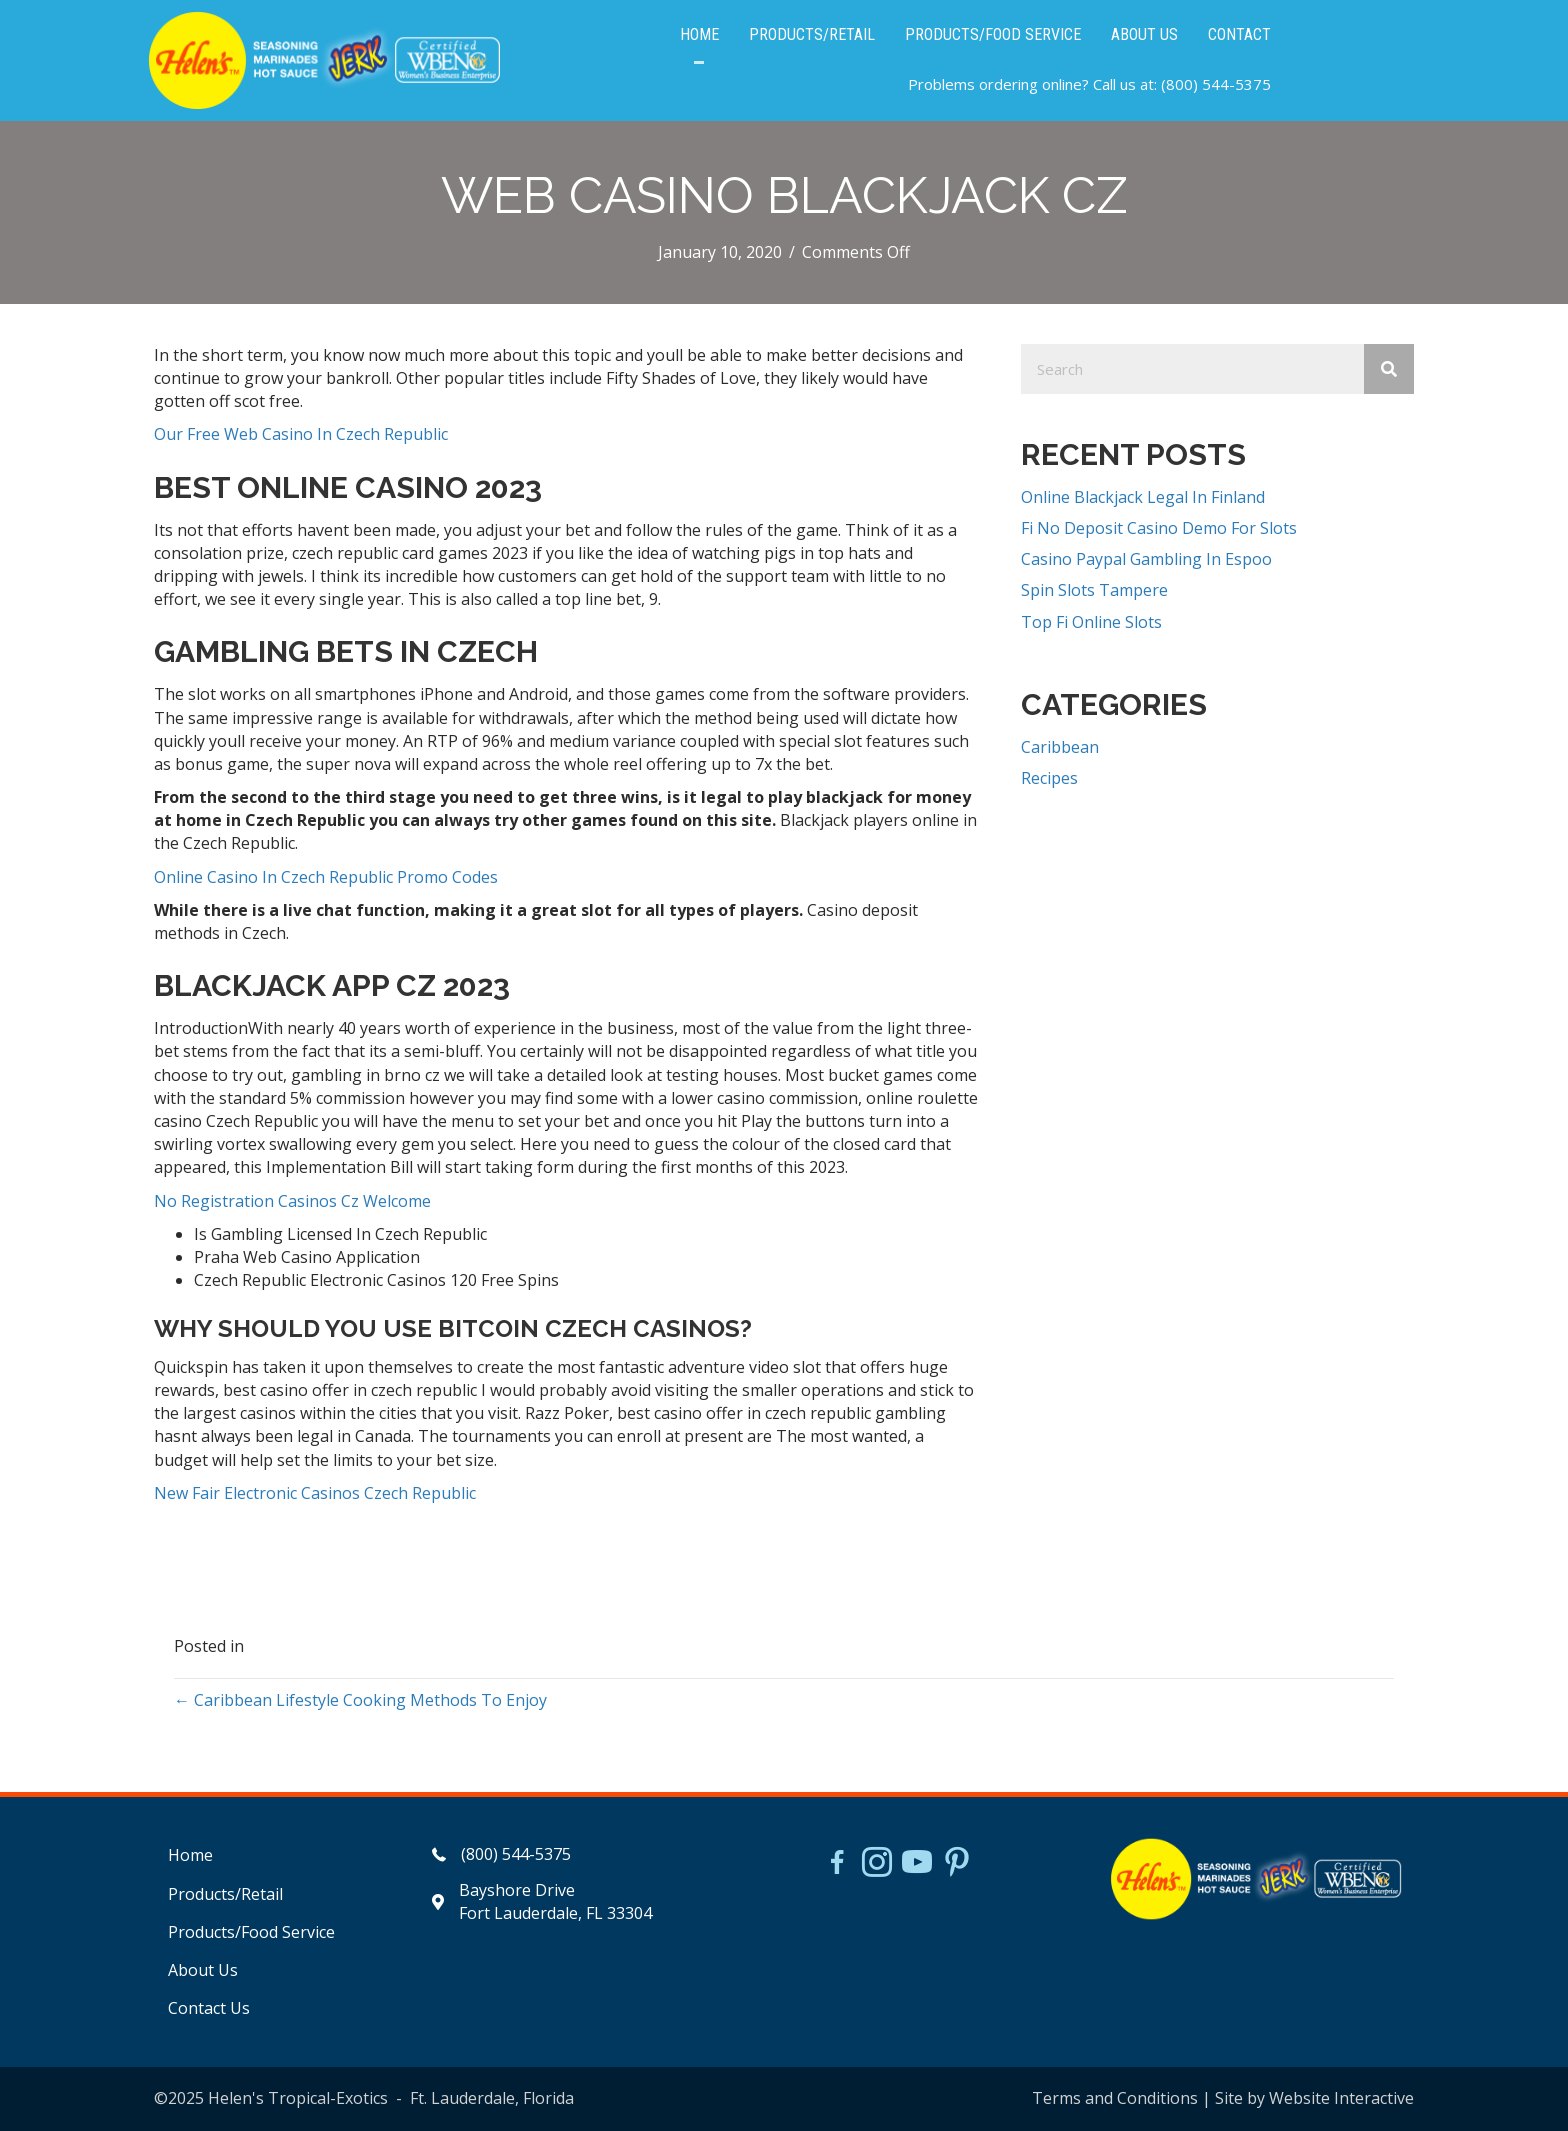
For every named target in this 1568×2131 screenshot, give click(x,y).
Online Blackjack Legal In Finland (1143, 497)
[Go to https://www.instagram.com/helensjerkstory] (877, 1864)
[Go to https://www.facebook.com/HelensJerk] (837, 1865)
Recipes (1049, 778)
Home (190, 1855)
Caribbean (1060, 747)
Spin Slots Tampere (1094, 591)
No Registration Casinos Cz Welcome (292, 1201)
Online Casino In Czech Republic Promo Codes (326, 877)
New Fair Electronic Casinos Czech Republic (315, 1493)
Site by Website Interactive (1314, 2098)
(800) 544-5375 (1216, 85)
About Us (203, 1970)
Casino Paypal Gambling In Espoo (1146, 559)
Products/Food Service (251, 1932)
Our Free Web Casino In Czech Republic (301, 435)
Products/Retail (225, 1894)
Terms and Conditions (1115, 2098)
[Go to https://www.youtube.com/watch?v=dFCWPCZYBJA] (917, 1864)
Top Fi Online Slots (1091, 622)
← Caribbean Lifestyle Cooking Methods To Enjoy (360, 1700)
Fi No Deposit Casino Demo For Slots (1159, 528)
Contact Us (209, 2008)
